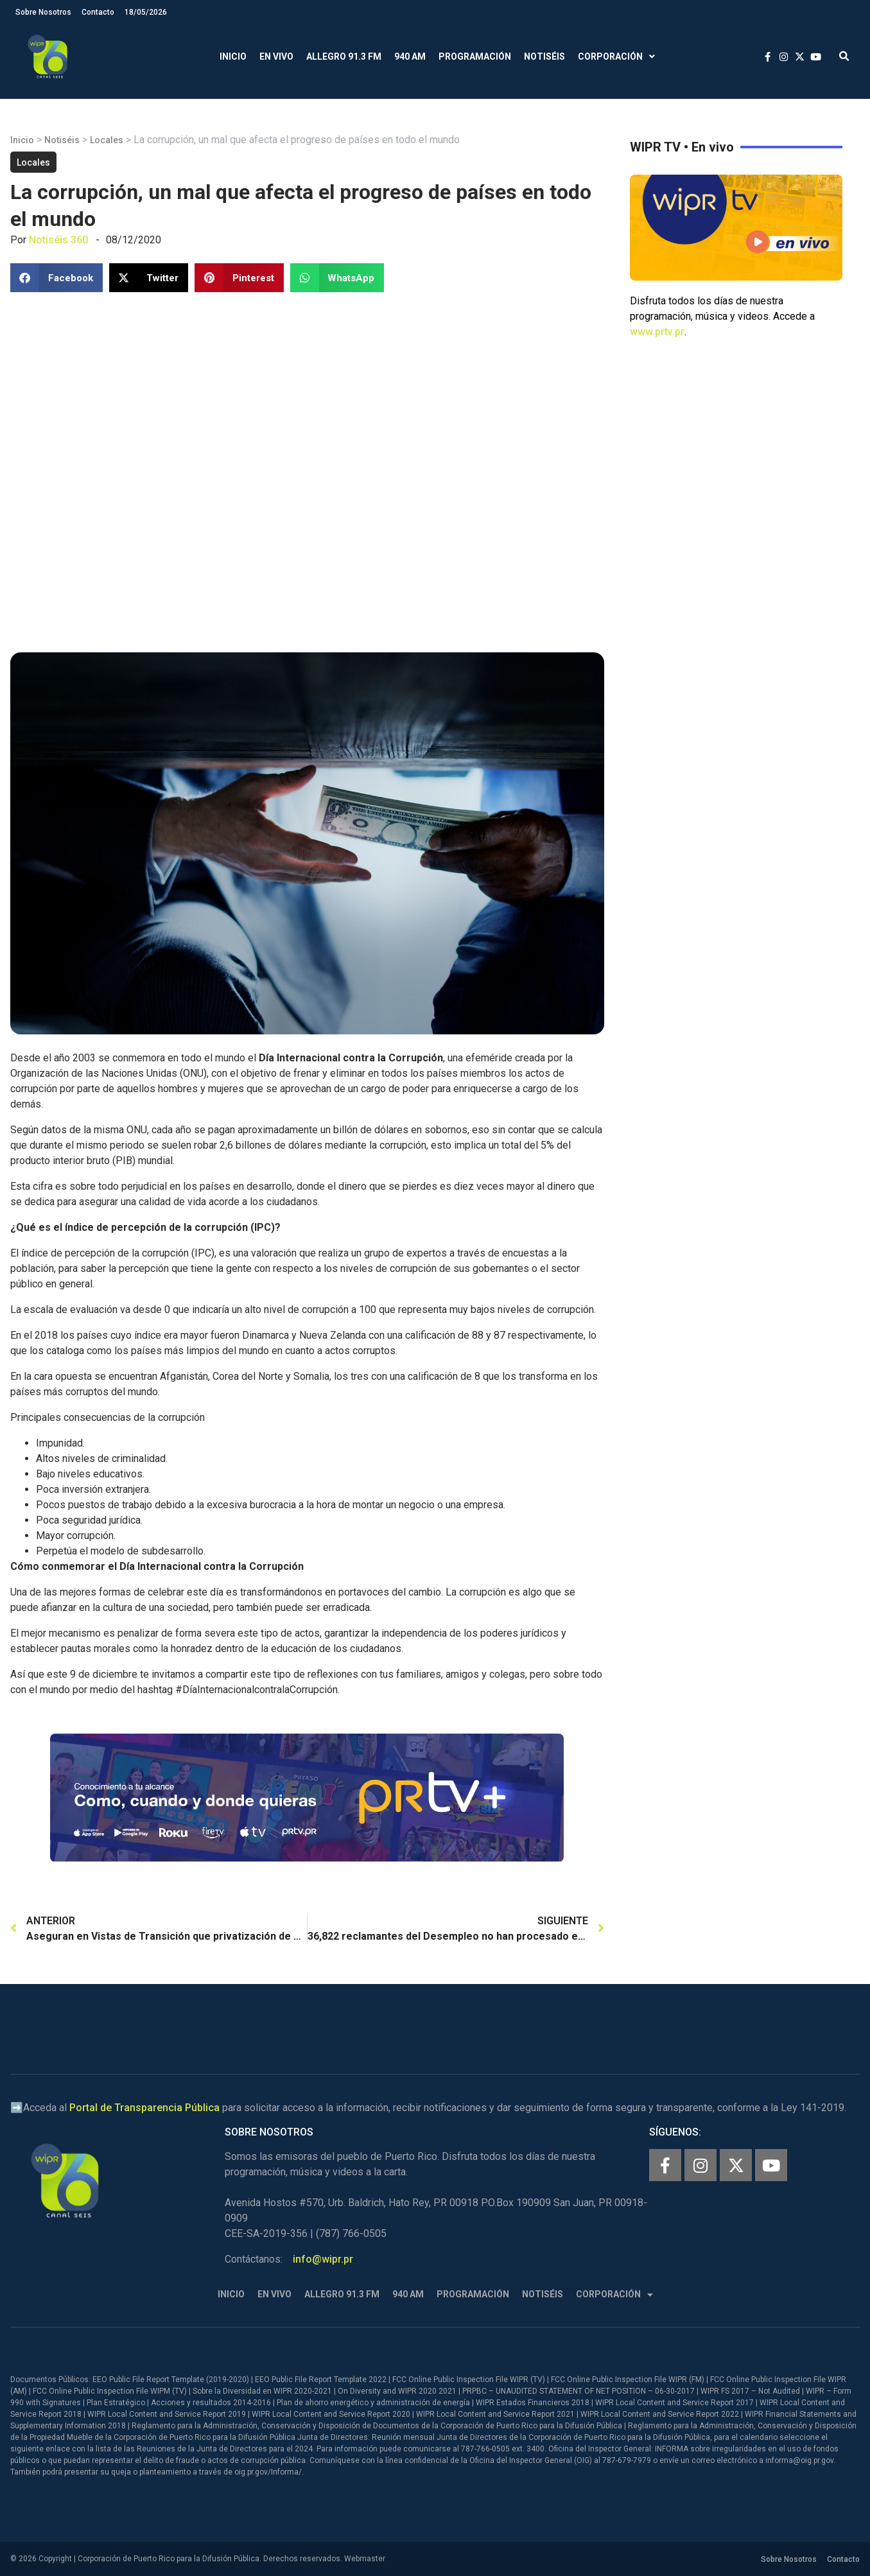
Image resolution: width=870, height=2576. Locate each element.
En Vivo (276, 56)
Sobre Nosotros (43, 12)
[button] (844, 56)
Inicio (233, 56)
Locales (106, 140)
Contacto (98, 12)
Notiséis (544, 56)
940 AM (410, 56)
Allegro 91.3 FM (343, 56)
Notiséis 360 (58, 240)
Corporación (616, 57)
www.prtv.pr (657, 332)
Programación (475, 56)
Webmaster (364, 2558)
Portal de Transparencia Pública (144, 2108)
